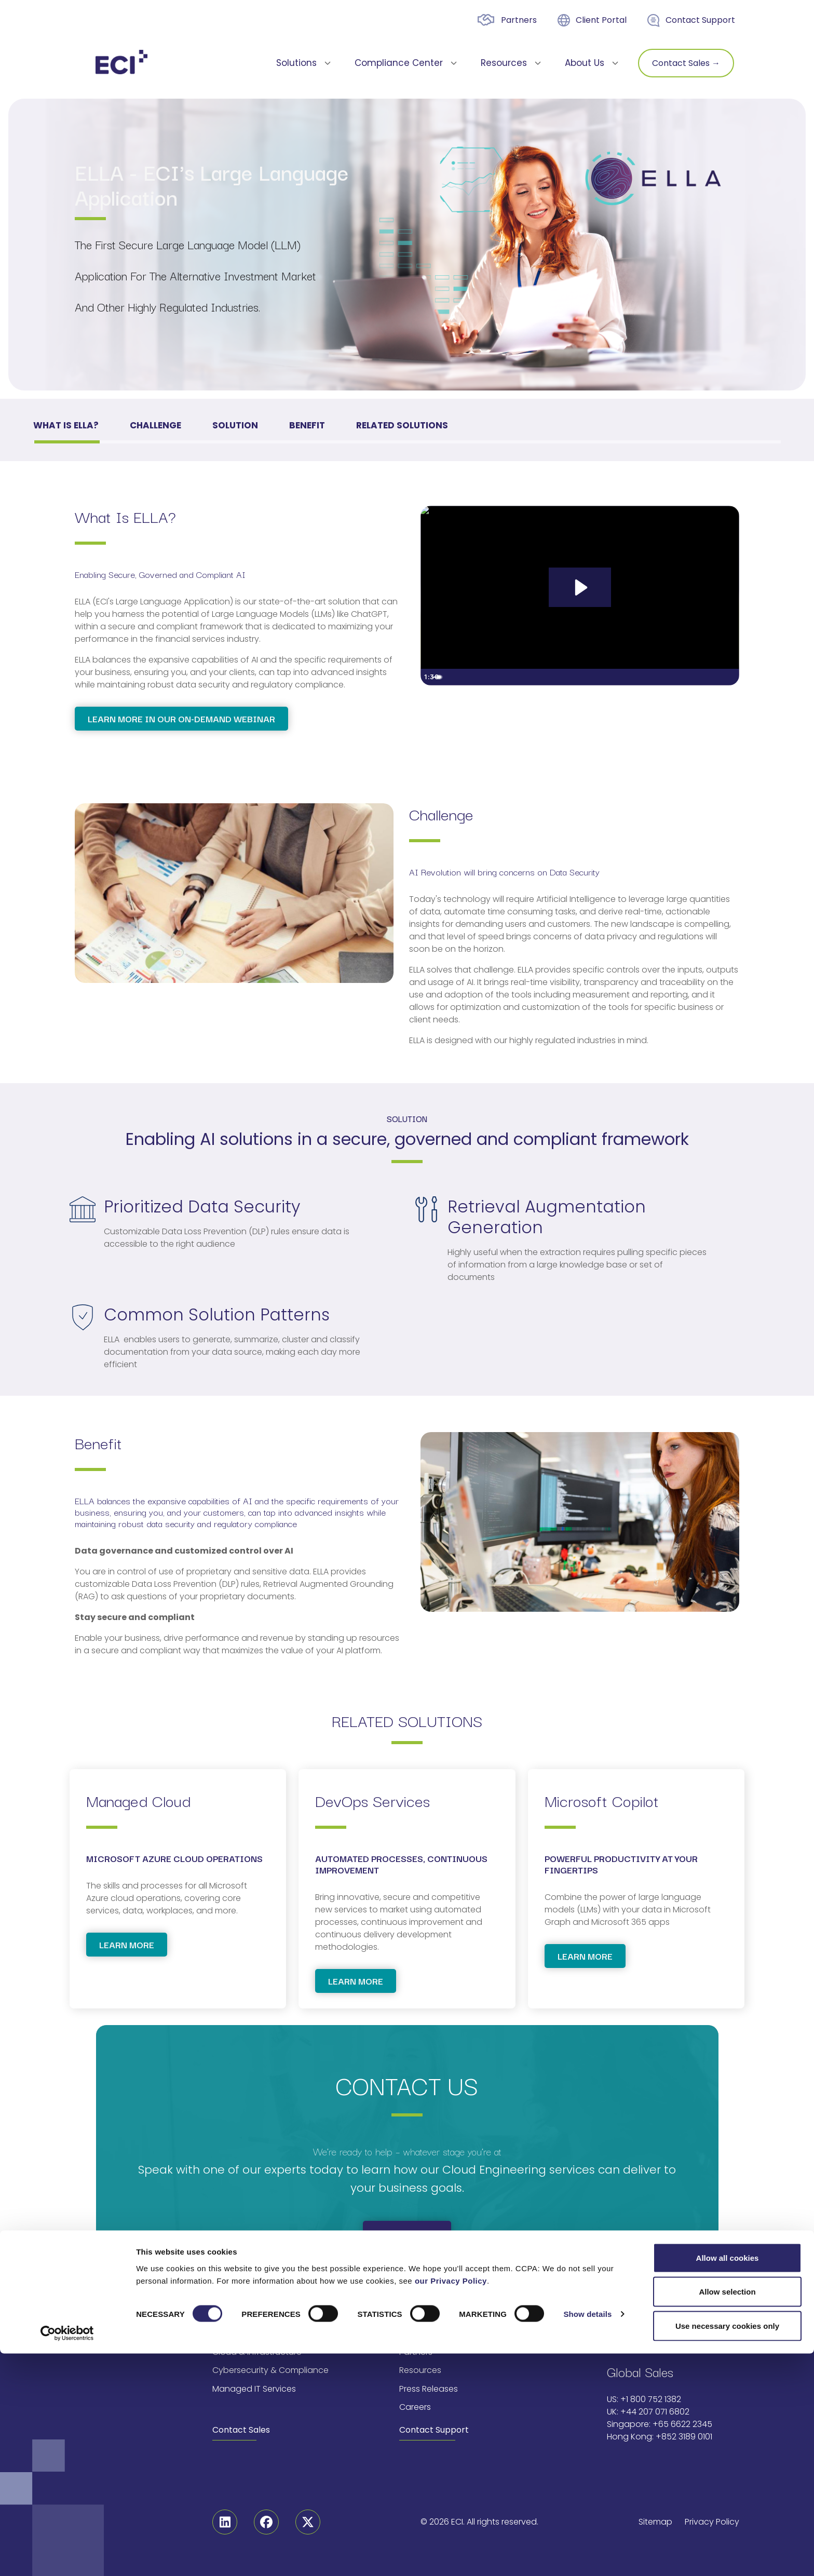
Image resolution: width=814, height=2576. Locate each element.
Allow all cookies (727, 2480)
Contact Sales (241, 2430)
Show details (587, 2536)
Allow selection (727, 2514)
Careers (415, 2407)
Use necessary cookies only (727, 2548)
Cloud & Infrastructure (257, 2352)
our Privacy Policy (451, 2503)
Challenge (155, 425)
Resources (420, 2370)
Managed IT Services (254, 2389)
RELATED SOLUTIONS (402, 425)
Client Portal (601, 20)
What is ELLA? (66, 425)
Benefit (307, 425)
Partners (519, 20)
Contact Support (700, 20)
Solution (235, 425)
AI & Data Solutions (250, 2334)
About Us (417, 2334)
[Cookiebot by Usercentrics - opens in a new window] (67, 2556)
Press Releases (428, 2389)
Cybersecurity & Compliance (270, 2370)
